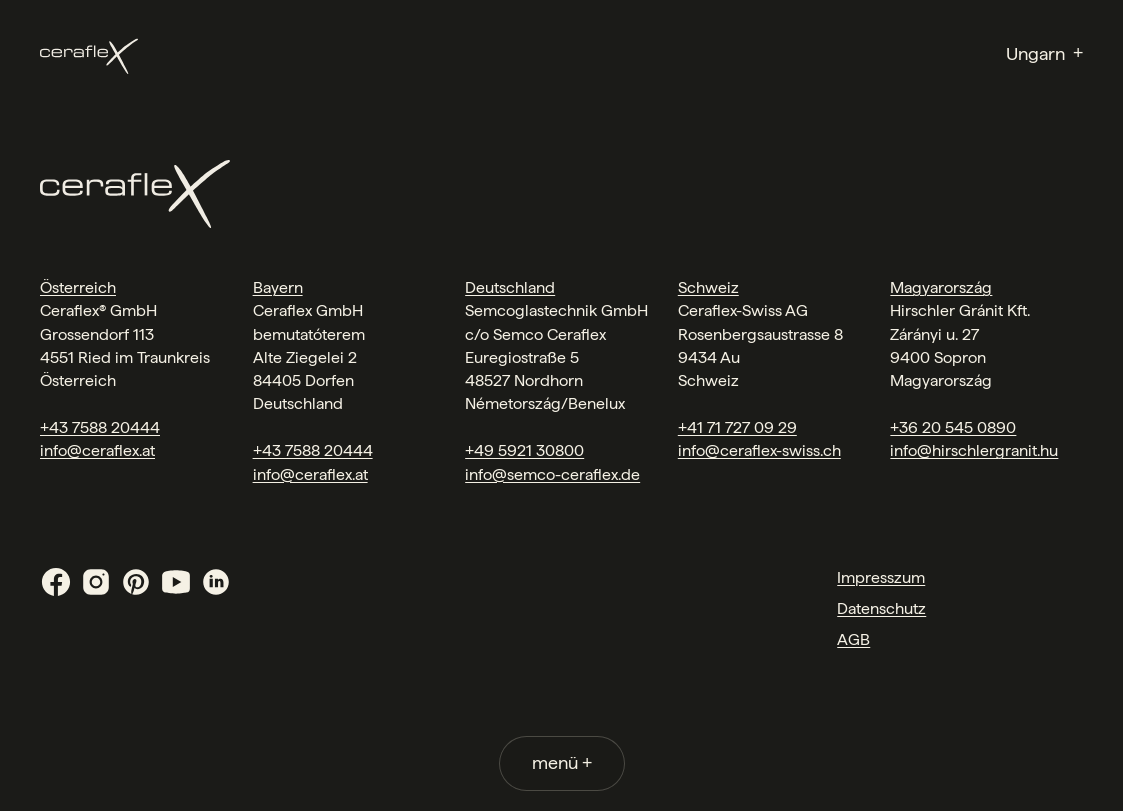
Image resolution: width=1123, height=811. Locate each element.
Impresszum (881, 577)
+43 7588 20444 (100, 427)
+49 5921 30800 (524, 450)
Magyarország (941, 287)
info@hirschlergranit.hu (974, 450)
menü (562, 762)
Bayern (278, 287)
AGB (853, 639)
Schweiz (708, 287)
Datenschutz (881, 608)
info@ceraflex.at (97, 450)
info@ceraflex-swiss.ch (759, 450)
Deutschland (510, 287)
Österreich (78, 287)
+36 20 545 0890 (953, 427)
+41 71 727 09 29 (737, 427)
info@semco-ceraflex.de (552, 474)
